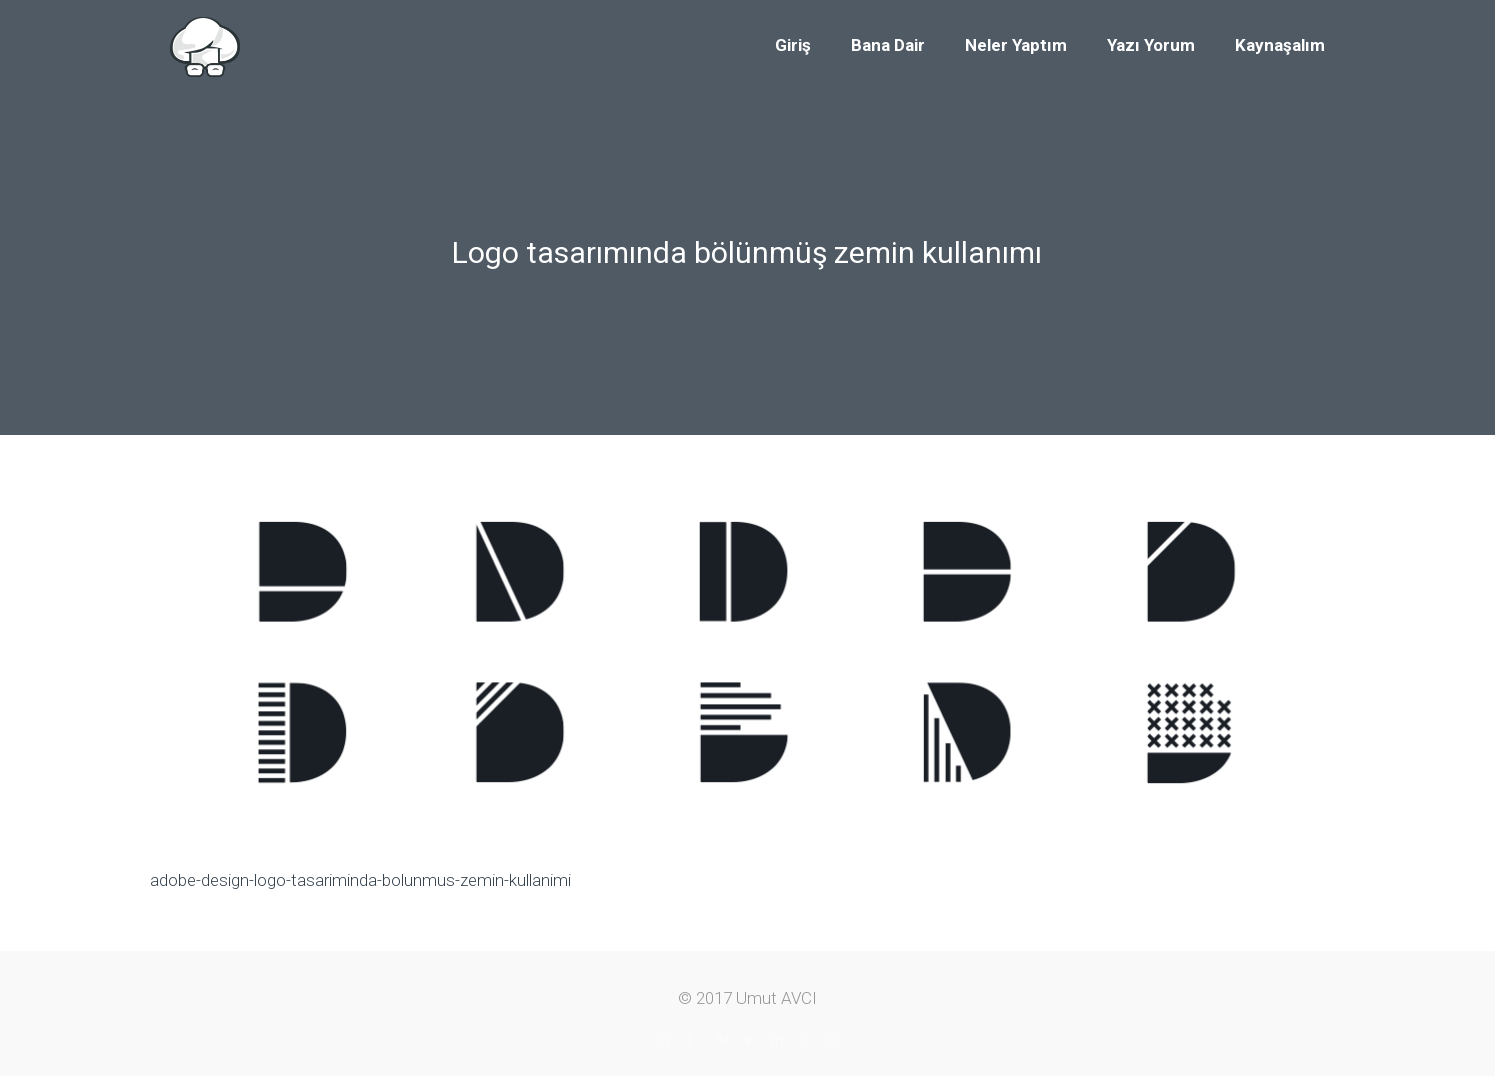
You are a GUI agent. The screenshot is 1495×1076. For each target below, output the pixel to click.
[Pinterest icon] (804, 1041)
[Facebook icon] (690, 1041)
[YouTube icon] (750, 1041)
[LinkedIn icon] (777, 1041)
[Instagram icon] (831, 1041)
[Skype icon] (663, 1041)
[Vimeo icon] (723, 1041)
